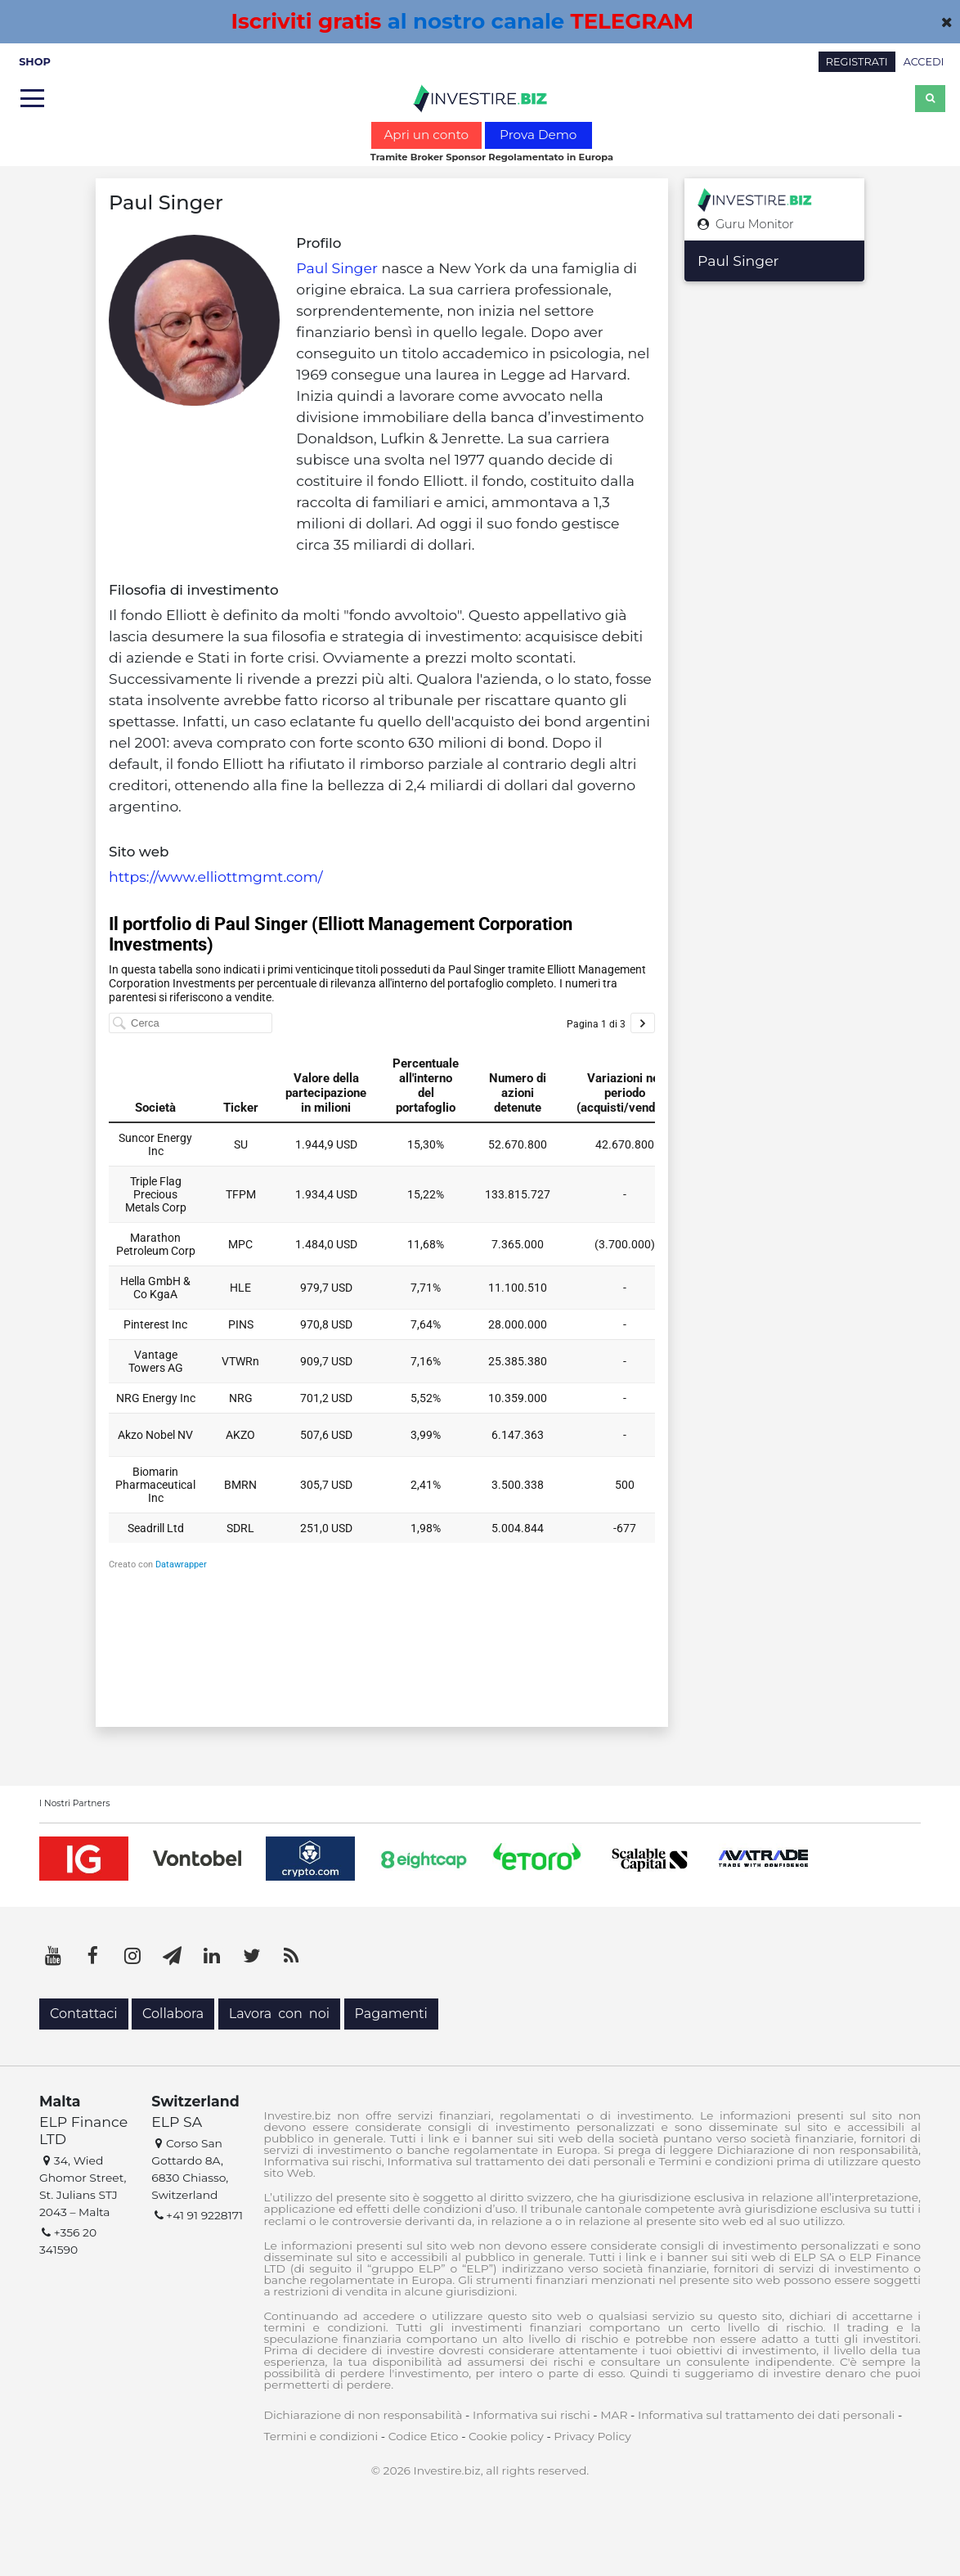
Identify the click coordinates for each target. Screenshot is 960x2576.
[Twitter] (252, 1956)
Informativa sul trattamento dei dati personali (766, 2414)
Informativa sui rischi (531, 2414)
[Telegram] (172, 1956)
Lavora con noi (279, 2013)
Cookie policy (506, 2436)
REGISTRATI (857, 62)
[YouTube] (53, 1956)
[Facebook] (93, 1956)
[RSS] (291, 1956)
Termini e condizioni (321, 2436)
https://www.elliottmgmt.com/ (216, 876)
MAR (613, 2414)
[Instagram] (132, 1956)
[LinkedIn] (211, 1956)
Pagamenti (391, 2013)
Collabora (173, 2013)
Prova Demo (538, 134)
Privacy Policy (592, 2436)
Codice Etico (423, 2436)
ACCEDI (924, 62)
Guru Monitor (746, 225)
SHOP (35, 62)
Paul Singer (337, 267)
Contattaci (84, 2013)
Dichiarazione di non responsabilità (363, 2414)
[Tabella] (382, 1298)
